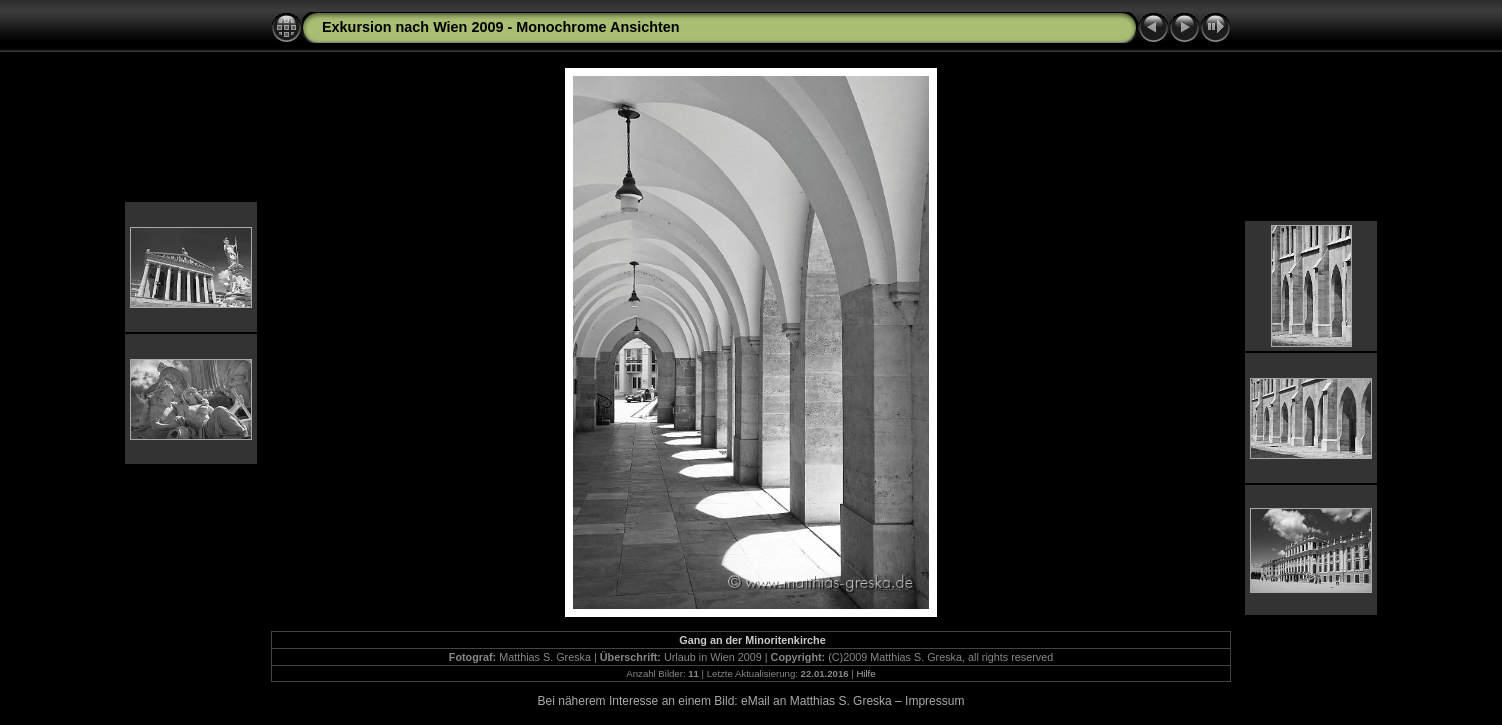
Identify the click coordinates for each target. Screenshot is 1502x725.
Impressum (934, 701)
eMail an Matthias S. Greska (816, 701)
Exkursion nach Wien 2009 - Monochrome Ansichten (501, 27)
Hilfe (865, 673)
